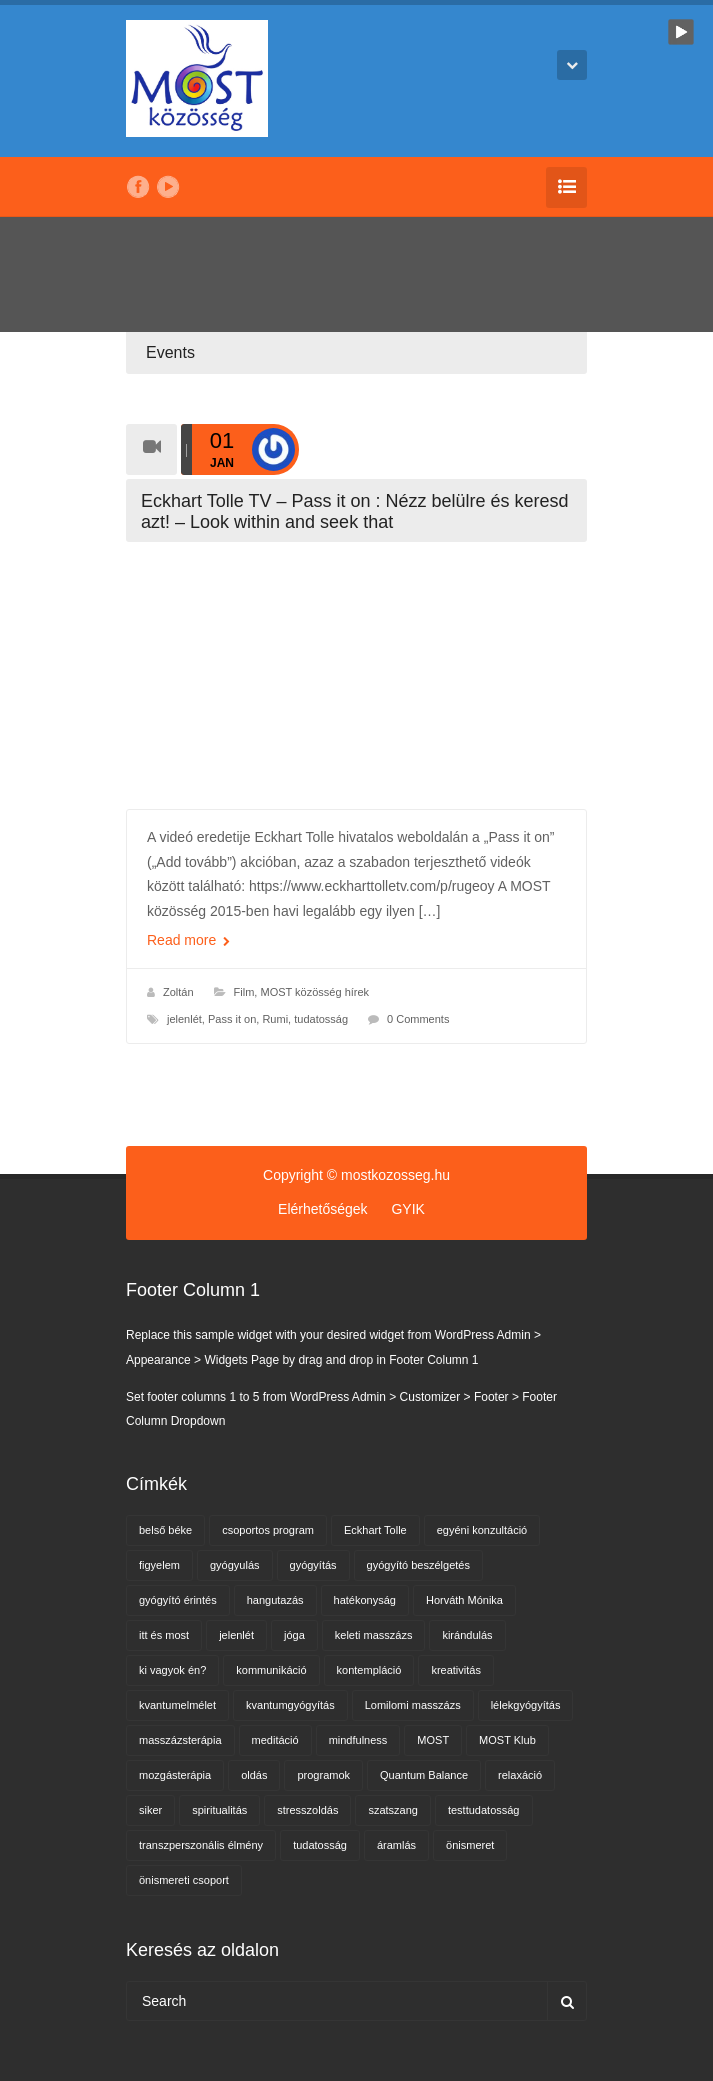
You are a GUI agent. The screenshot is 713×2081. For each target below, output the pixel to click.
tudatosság (321, 1019)
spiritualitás (219, 1810)
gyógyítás (313, 1565)
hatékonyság (365, 1600)
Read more (188, 940)
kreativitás (456, 1670)
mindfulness (358, 1740)
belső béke (165, 1530)
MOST (433, 1740)
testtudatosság (484, 1810)
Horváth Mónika (464, 1600)
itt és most (164, 1635)
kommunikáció (271, 1670)
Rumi (275, 1019)
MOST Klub (507, 1740)
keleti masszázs (374, 1635)
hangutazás (275, 1600)
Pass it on (232, 1019)
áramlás (396, 1845)
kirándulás (467, 1635)
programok (323, 1775)
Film (244, 992)
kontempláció (369, 1670)
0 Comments (418, 1019)
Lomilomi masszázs (413, 1705)
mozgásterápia (175, 1775)
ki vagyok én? (172, 1670)
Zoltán (178, 992)
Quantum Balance (424, 1775)
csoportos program (268, 1530)
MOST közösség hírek (314, 992)
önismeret (470, 1845)
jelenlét (184, 1019)
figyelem (159, 1565)
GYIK (407, 1209)
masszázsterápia (180, 1740)
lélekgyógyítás (526, 1705)
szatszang (393, 1810)
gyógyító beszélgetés (418, 1565)
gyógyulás (235, 1565)
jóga (294, 1635)
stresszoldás (307, 1810)
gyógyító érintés (178, 1600)
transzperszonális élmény (201, 1845)
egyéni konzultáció (482, 1530)
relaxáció (520, 1775)
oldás (254, 1775)
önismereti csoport (184, 1880)
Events (170, 352)
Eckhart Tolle (375, 1530)
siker (150, 1810)
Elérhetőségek (323, 1209)
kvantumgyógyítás (290, 1705)
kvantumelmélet (177, 1705)
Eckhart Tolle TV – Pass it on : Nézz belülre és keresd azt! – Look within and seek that (355, 511)
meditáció (275, 1740)
